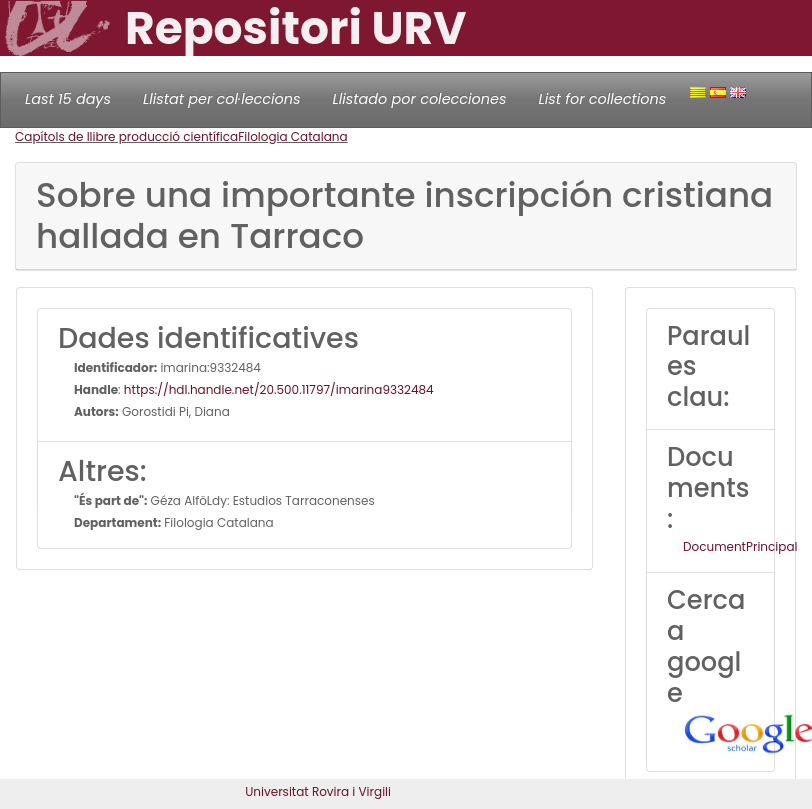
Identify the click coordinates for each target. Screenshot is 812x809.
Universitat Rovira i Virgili (318, 791)
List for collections (602, 99)
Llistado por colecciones (420, 99)
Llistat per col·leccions (222, 99)
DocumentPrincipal (740, 546)
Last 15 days (68, 99)
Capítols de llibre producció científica (126, 136)
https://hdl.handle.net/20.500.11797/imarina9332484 (279, 389)
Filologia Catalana (292, 136)
